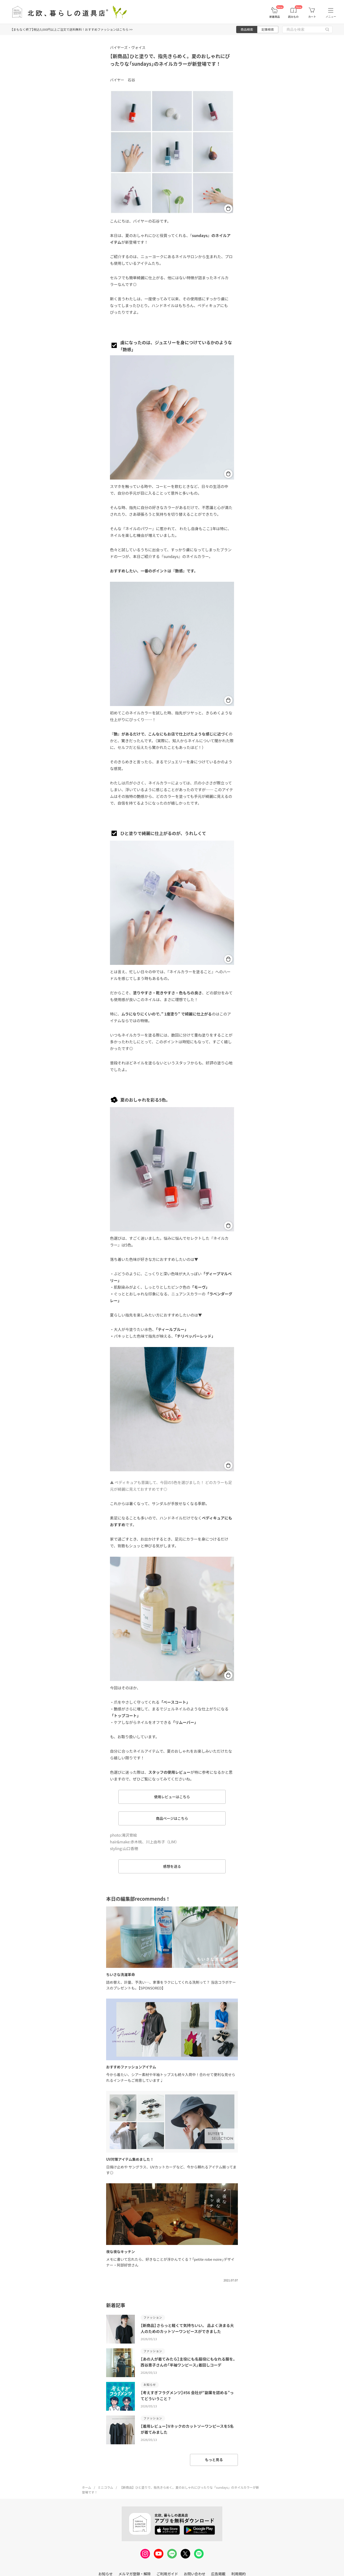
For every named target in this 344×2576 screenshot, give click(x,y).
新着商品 (274, 16)
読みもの (293, 16)
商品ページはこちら (172, 1818)
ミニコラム (105, 2487)
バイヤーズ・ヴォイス (127, 47)
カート (312, 16)
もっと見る (214, 2459)
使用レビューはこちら (172, 1796)
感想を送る (172, 1866)
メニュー (331, 16)
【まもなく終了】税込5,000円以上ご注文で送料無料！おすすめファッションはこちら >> (72, 29)
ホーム (86, 2487)
